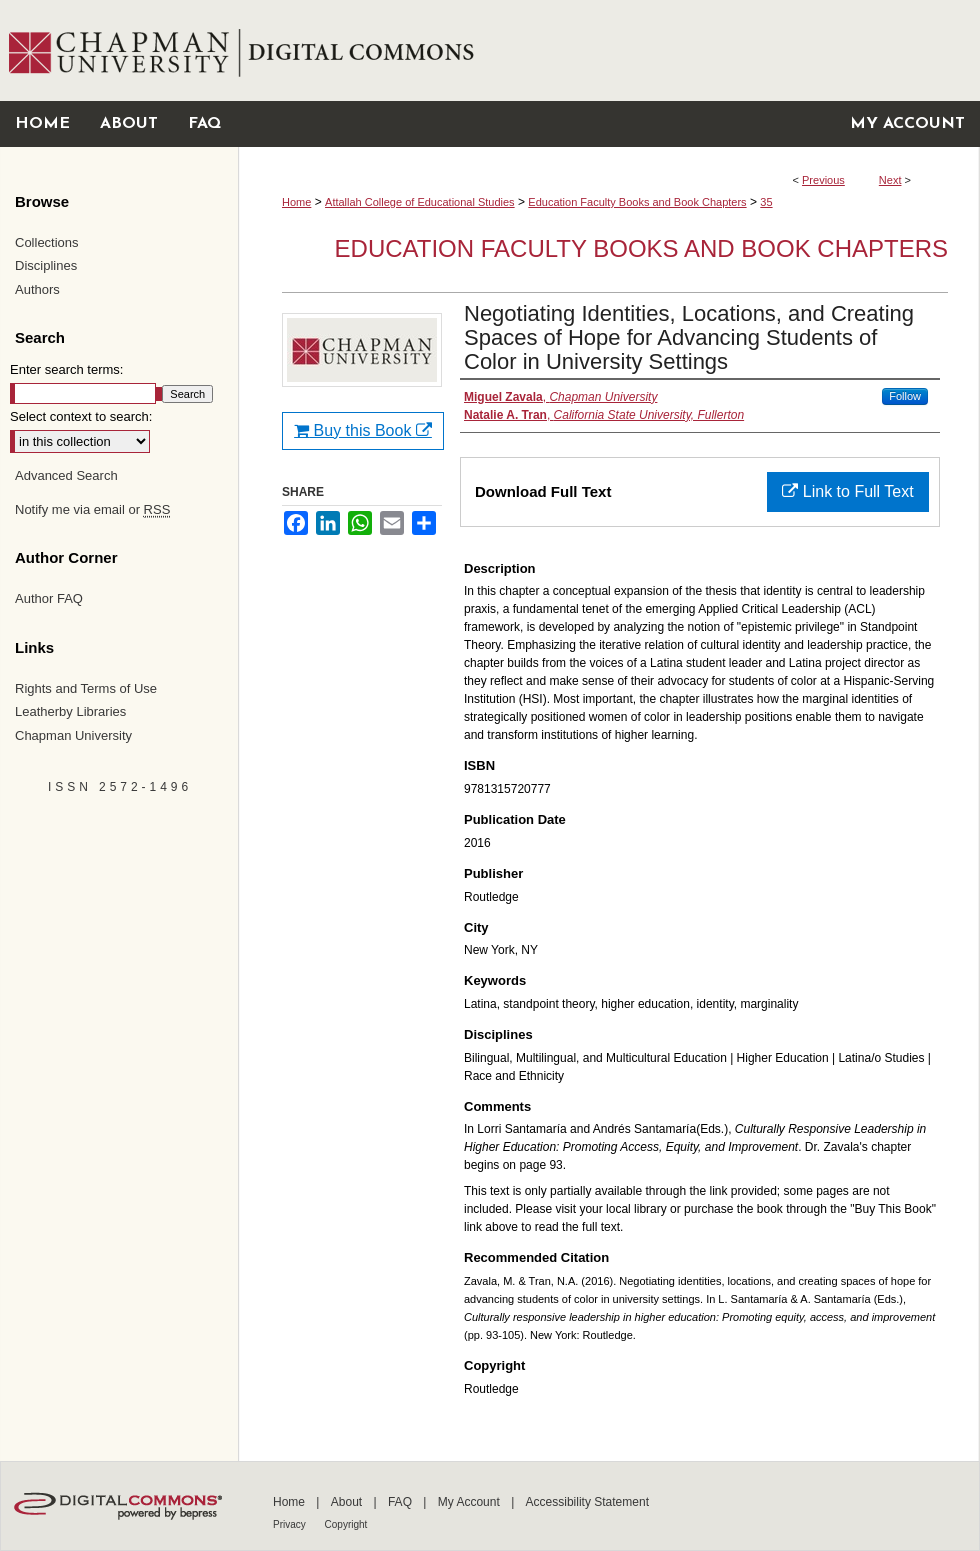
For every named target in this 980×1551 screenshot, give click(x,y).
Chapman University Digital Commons (608, 50)
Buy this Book (363, 430)
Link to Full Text (847, 491)
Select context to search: (81, 416)
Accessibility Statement (587, 1502)
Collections (47, 242)
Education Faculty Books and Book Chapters (637, 202)
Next (890, 180)
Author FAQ (49, 598)
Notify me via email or (92, 510)
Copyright (346, 1524)
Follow (905, 396)
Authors (37, 289)
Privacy (291, 1524)
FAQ (401, 1502)
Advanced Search (66, 475)
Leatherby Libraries (70, 711)
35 (766, 202)
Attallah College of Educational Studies (420, 202)
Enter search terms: (66, 369)
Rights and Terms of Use (86, 688)
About (348, 1502)
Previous (823, 180)
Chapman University (73, 735)
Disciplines (46, 265)
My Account (470, 1502)
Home (296, 202)
